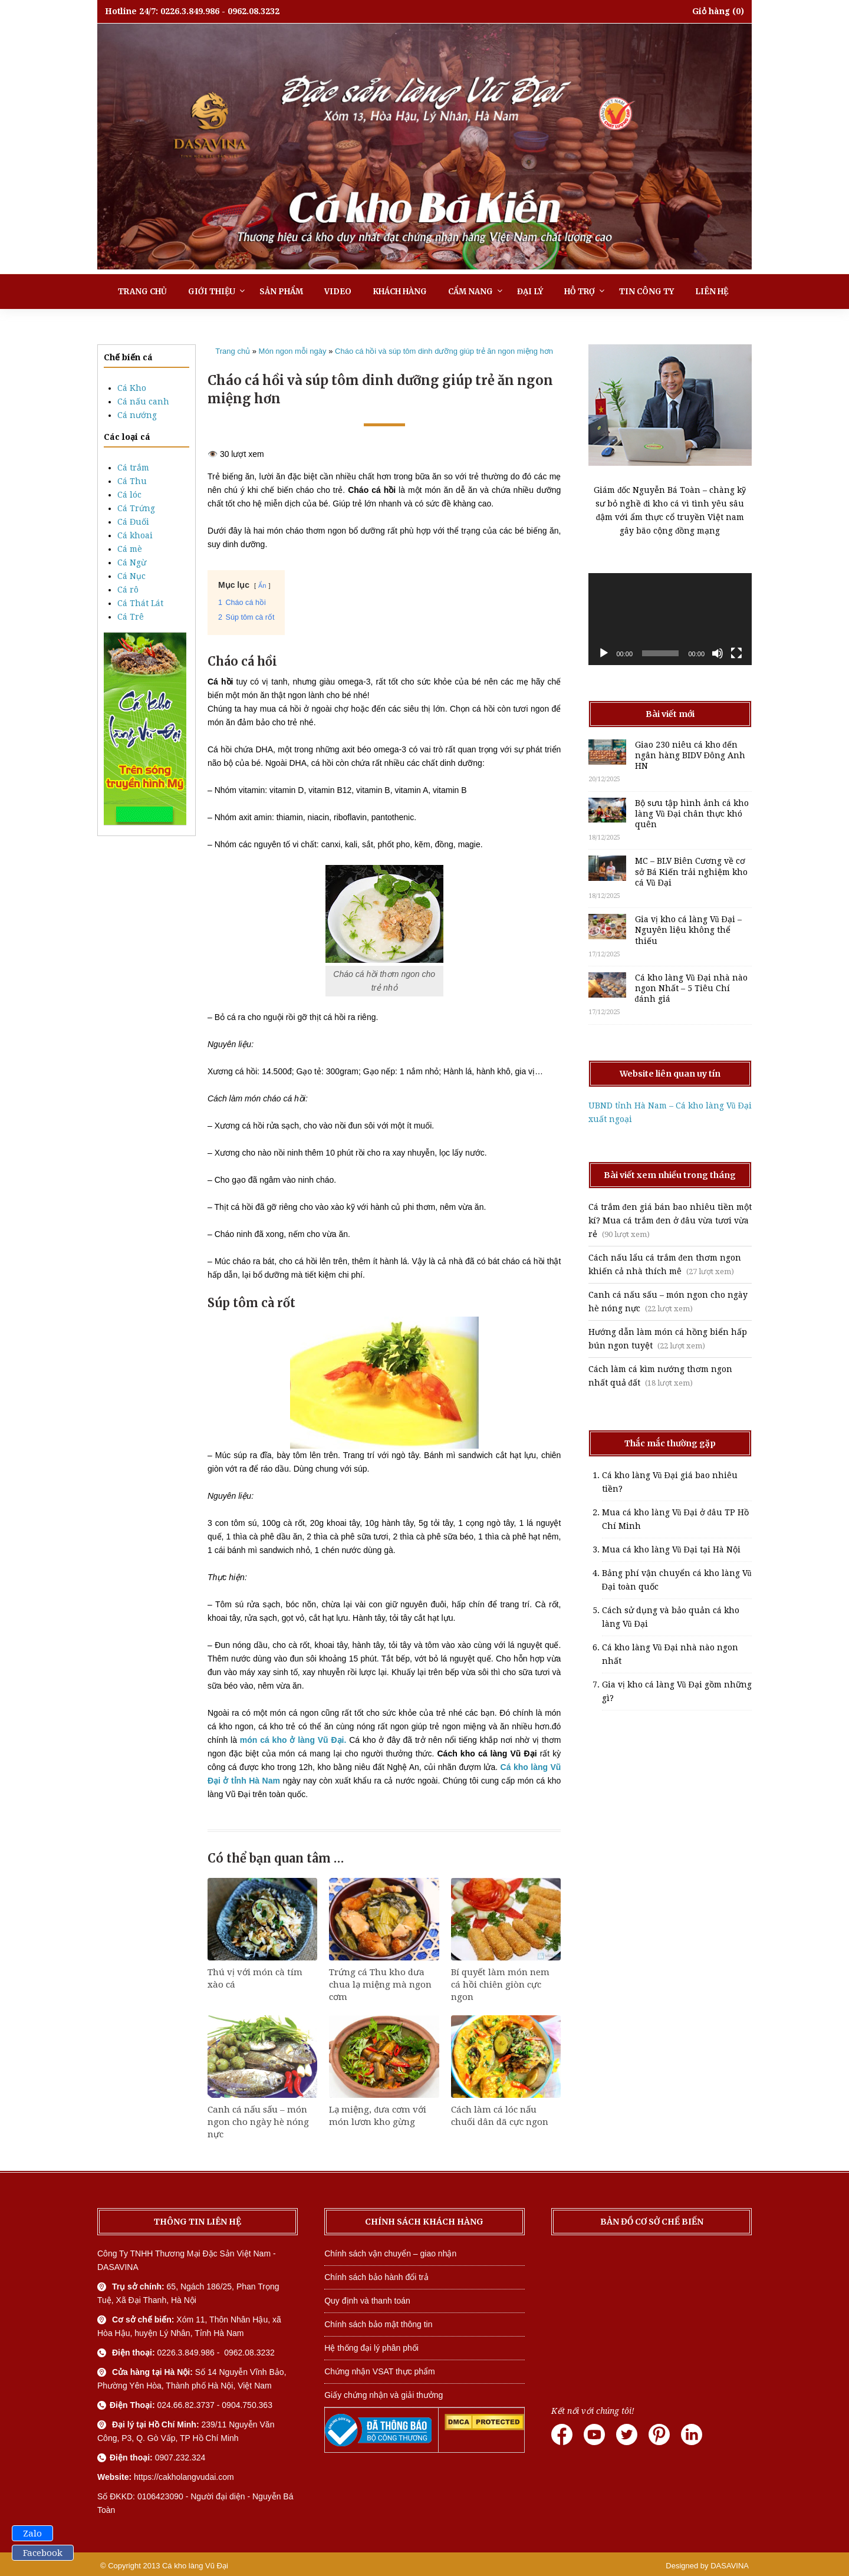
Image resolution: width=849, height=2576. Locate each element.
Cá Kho (131, 388)
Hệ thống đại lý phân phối (371, 2348)
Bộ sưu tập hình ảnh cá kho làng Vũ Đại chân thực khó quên (692, 813)
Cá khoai (135, 535)
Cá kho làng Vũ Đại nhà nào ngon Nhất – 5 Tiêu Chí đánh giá (691, 988)
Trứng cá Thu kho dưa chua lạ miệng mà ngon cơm (380, 1984)
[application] (670, 619)
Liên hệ (711, 292)
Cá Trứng (136, 508)
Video (337, 292)
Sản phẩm (281, 292)
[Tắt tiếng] (717, 653)
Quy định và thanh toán (367, 2300)
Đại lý (530, 292)
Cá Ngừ (131, 562)
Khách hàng (400, 292)
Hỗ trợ (579, 292)
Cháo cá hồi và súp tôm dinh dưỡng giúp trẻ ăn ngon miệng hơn (444, 351)
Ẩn (262, 585)
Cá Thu (132, 481)
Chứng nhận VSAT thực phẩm (379, 2371)
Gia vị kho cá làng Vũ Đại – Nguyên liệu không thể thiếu (688, 929)
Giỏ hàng (711, 11)
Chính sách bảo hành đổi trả (376, 2277)
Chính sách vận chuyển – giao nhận (390, 2253)
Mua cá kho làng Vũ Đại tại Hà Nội (671, 1549)
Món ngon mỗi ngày (293, 351)
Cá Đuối (133, 522)
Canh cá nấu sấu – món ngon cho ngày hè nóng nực (258, 2122)
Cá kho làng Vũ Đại (195, 2565)
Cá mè (129, 549)
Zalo (32, 2533)
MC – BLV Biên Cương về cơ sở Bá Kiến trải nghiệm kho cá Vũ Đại (691, 871)
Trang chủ (142, 292)
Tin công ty (646, 292)
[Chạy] (604, 653)
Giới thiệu (211, 292)
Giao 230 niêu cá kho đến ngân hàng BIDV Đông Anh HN (690, 755)
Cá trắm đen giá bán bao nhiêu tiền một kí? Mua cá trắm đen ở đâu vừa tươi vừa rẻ (670, 1220)
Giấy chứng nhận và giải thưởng (383, 2395)
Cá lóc (129, 494)
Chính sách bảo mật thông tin (378, 2324)
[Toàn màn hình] (736, 653)
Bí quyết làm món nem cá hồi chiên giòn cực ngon (500, 1984)
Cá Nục (131, 576)
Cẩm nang (470, 292)
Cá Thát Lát (140, 603)
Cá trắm (133, 467)
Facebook (42, 2553)
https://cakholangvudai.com (184, 2477)
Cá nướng (137, 415)
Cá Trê (130, 616)
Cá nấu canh (143, 401)
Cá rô (128, 589)
